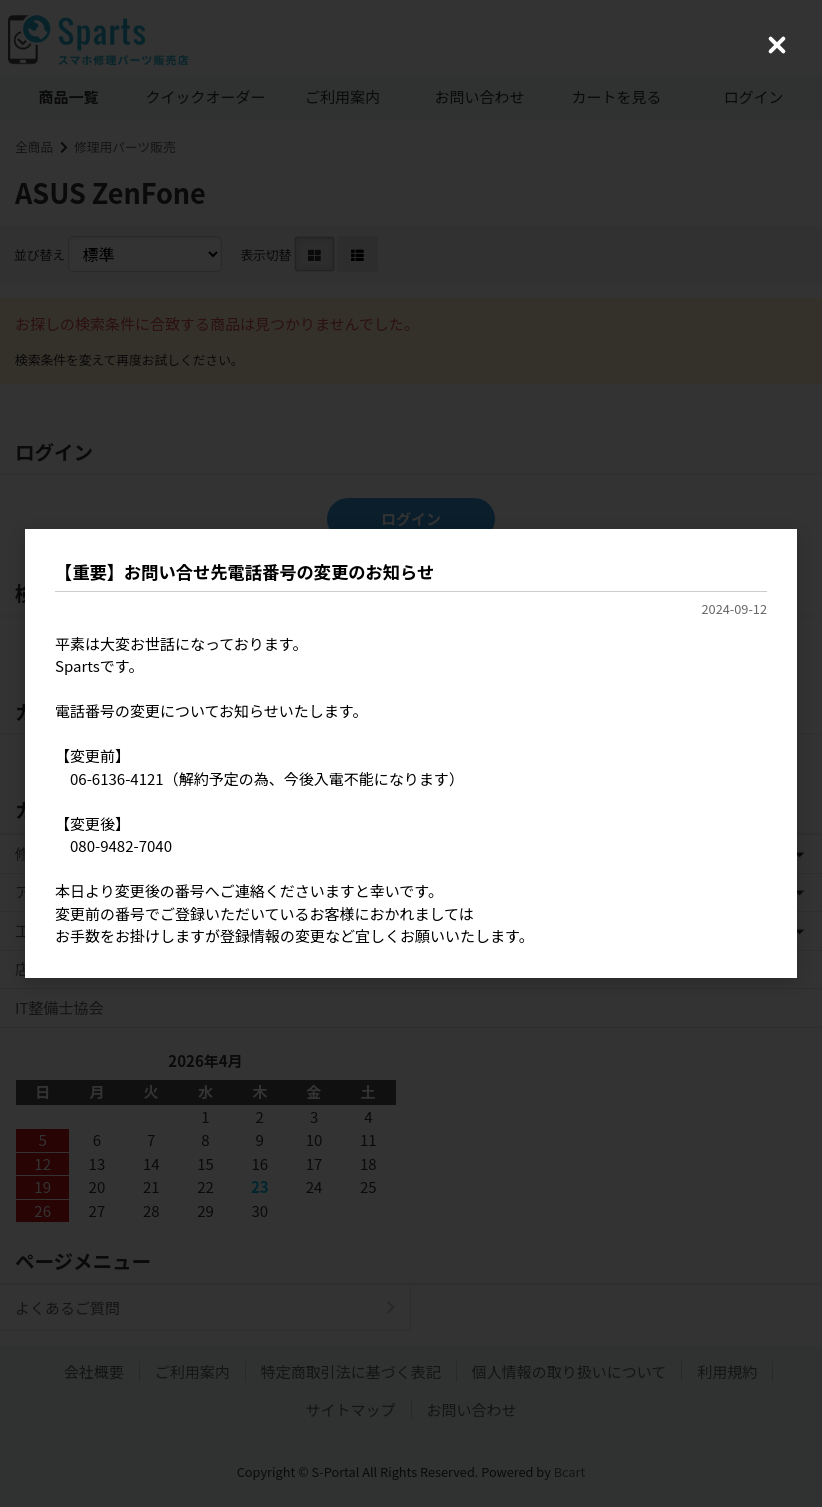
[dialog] (411, 753)
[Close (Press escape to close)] (777, 45)
